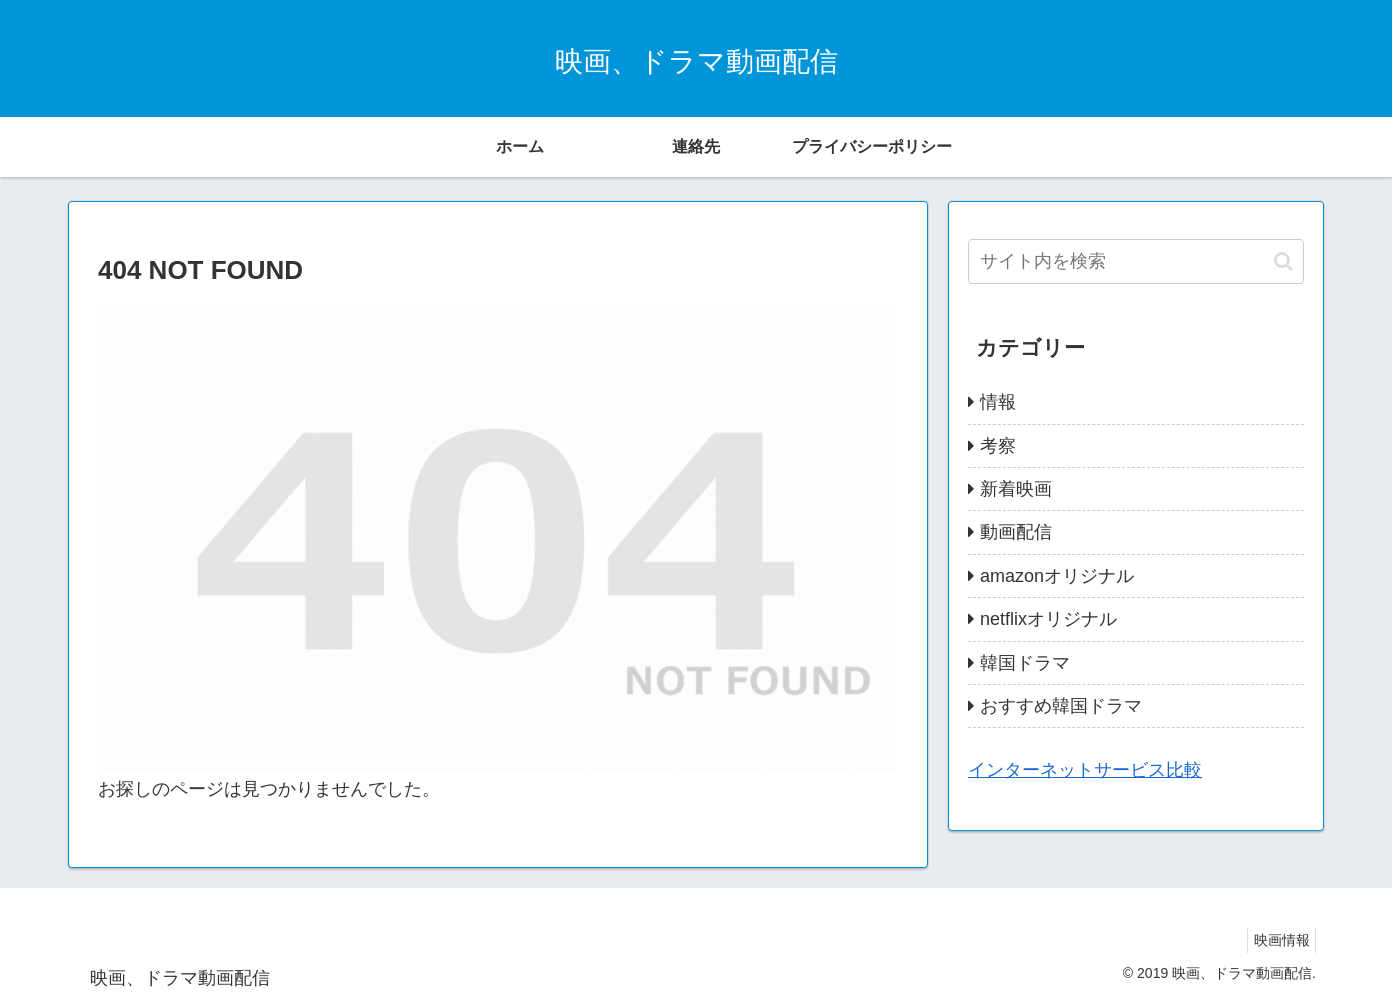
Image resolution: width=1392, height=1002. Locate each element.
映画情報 (1277, 940)
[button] (1283, 261)
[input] (1136, 261)
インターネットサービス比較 (1085, 770)
